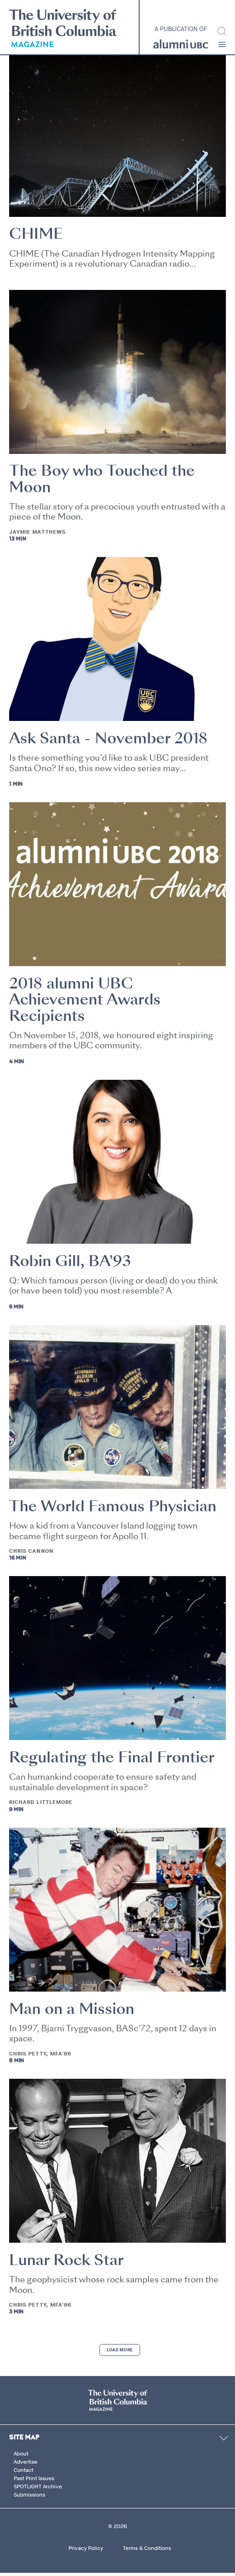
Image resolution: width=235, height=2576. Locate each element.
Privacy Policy (85, 2551)
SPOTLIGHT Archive (38, 2489)
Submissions (29, 2497)
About (21, 2456)
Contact (23, 2472)
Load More (120, 2352)
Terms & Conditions (147, 2551)
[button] (222, 44)
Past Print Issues (34, 2481)
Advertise (25, 2464)
